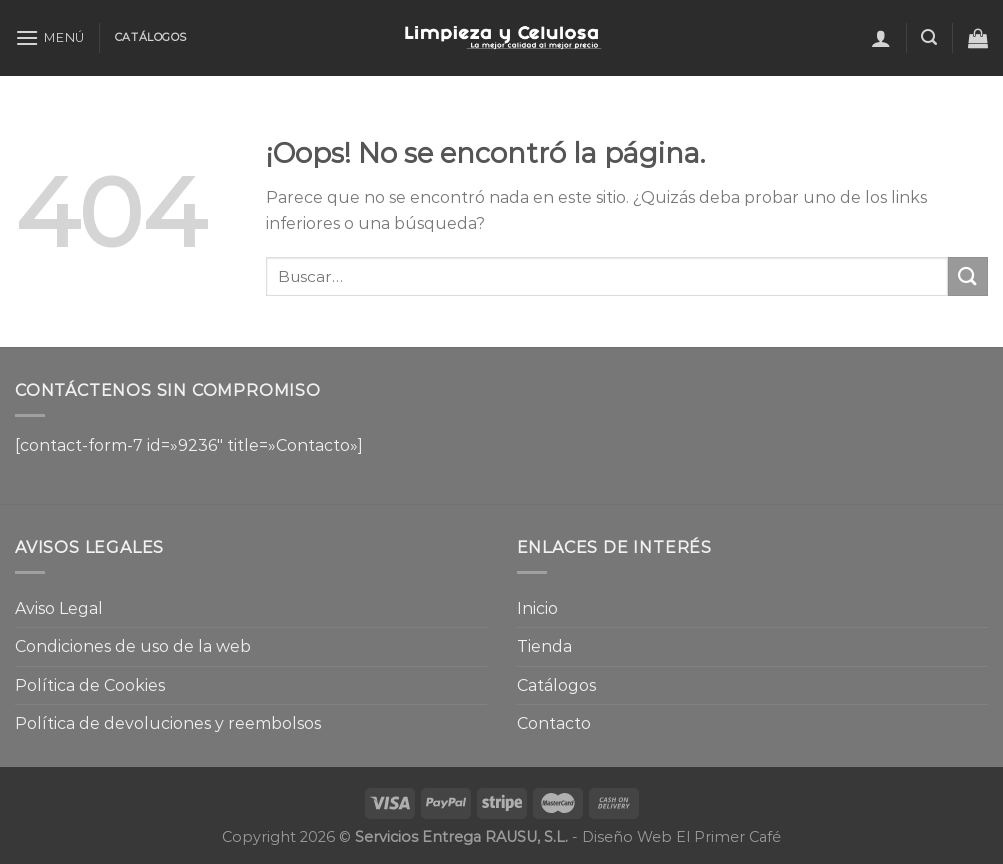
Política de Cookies (90, 685)
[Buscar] (929, 37)
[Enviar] (968, 276)
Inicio (537, 608)
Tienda (544, 646)
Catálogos (556, 685)
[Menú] (50, 37)
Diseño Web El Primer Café (681, 837)
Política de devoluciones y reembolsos (168, 723)
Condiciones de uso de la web (133, 646)
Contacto (554, 723)
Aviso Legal (59, 608)
